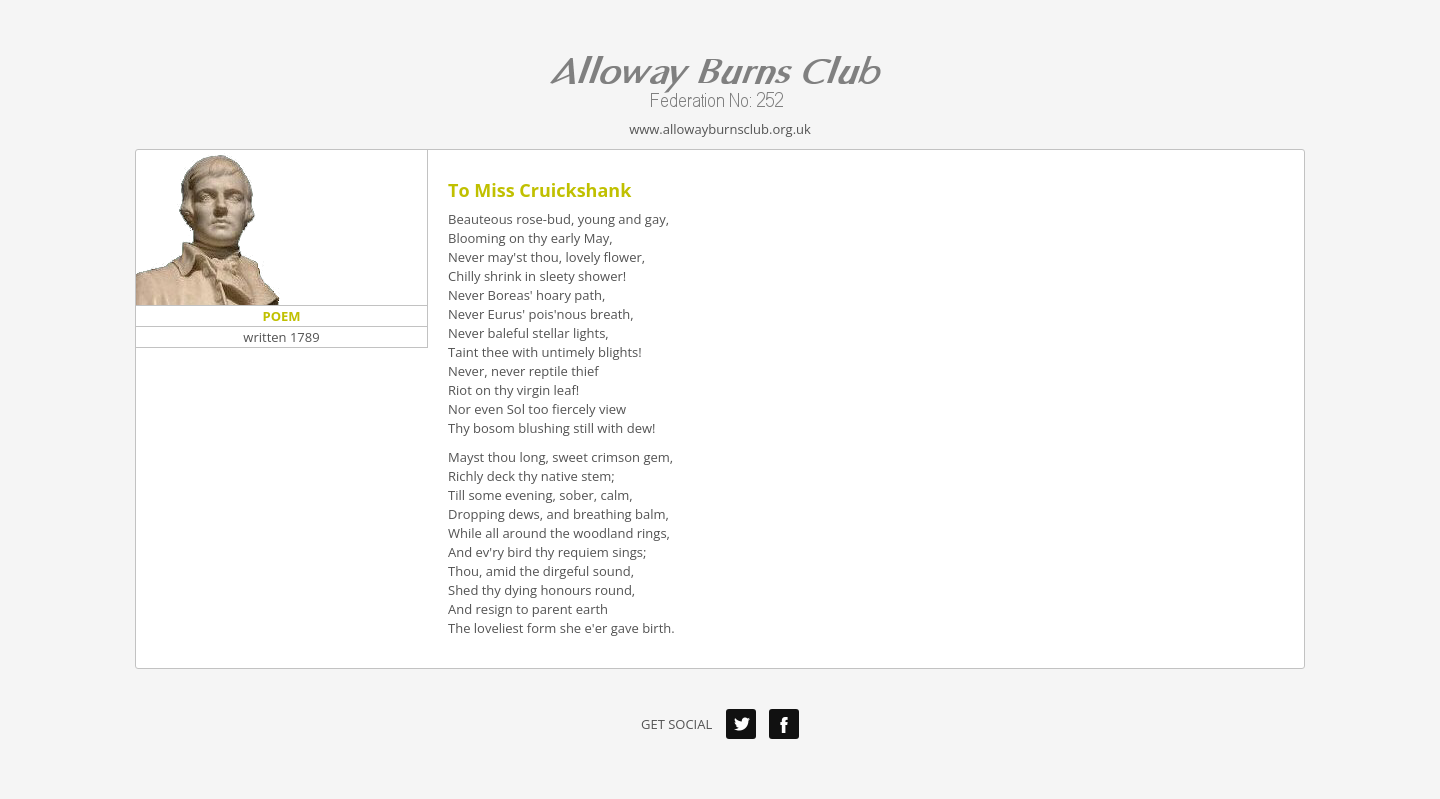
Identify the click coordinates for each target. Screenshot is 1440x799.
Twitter (741, 724)
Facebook (784, 724)
